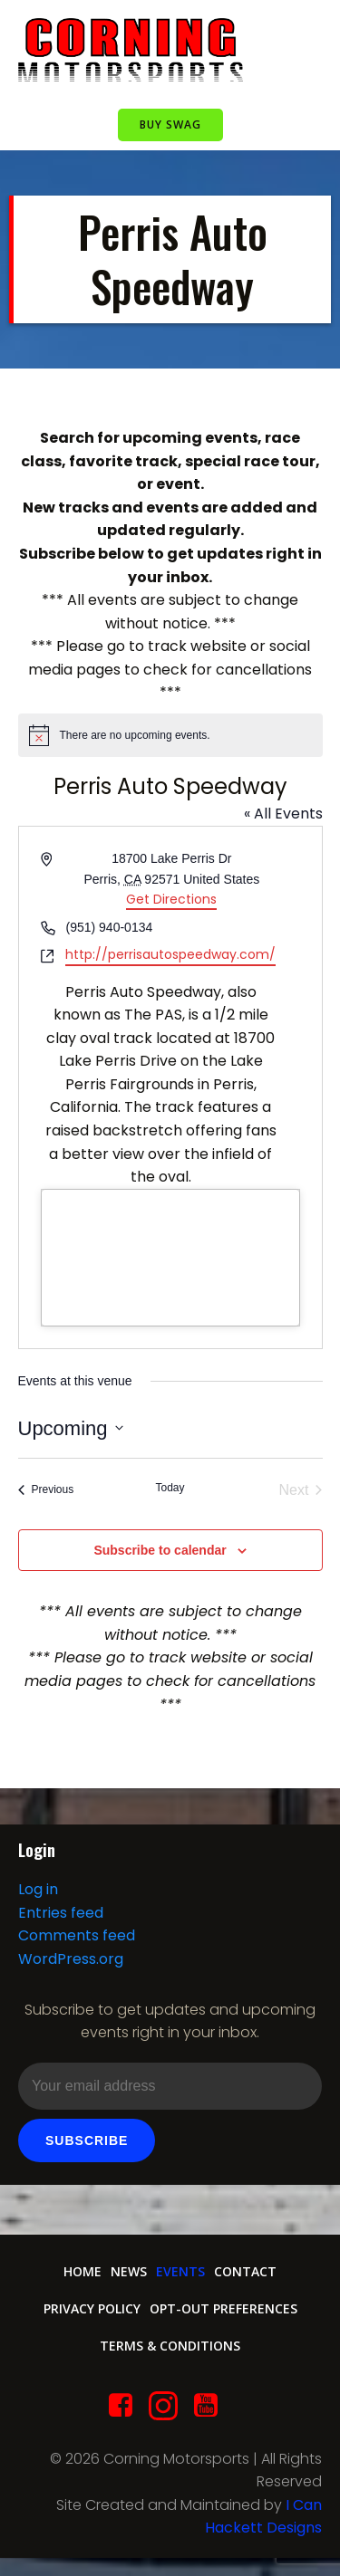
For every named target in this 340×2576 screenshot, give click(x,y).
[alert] (170, 735)
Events (180, 2271)
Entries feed (60, 1912)
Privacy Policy (92, 2308)
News (129, 2271)
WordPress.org (70, 1959)
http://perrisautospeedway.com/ (170, 954)
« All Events (283, 813)
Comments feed (76, 1935)
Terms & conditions (170, 2345)
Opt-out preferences (223, 2308)
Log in (38, 1889)
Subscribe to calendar (159, 1550)
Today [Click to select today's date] (169, 1487)
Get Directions (171, 899)
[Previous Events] (46, 1490)
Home (82, 2271)
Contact (245, 2271)
